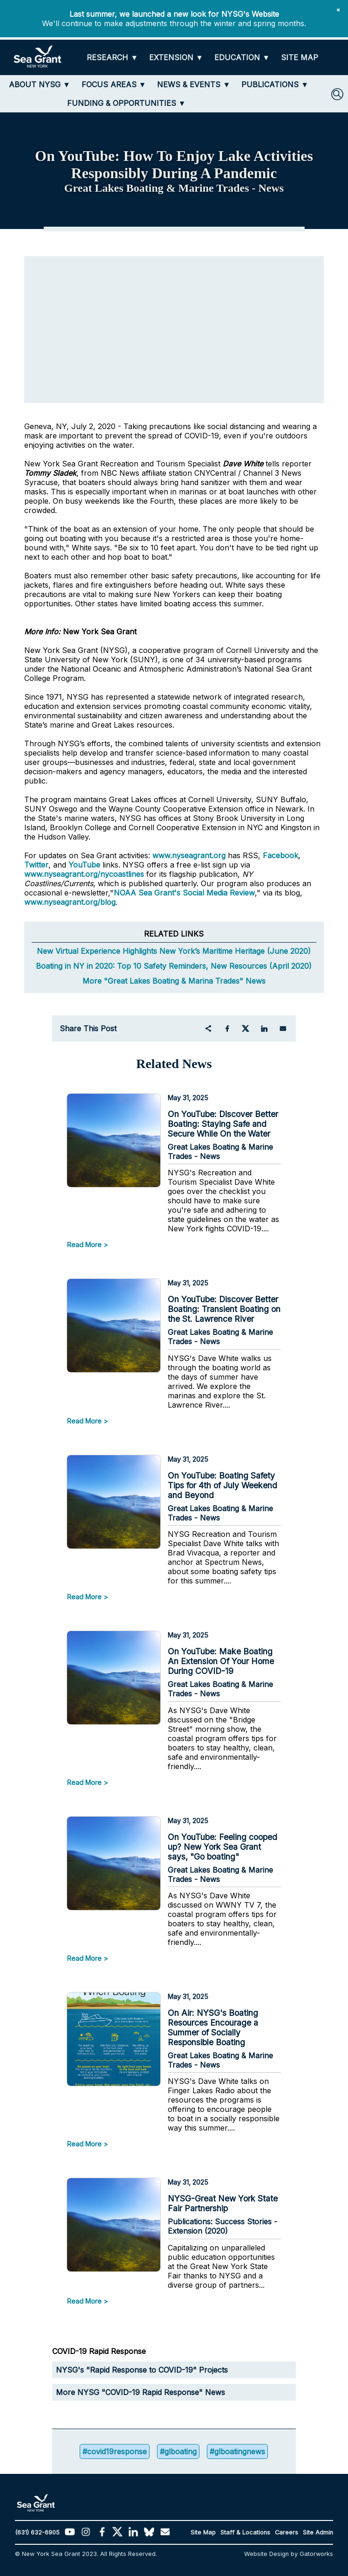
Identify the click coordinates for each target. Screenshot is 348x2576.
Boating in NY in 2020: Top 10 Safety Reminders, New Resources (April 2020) (174, 966)
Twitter (36, 864)
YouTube (85, 864)
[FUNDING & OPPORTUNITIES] (126, 103)
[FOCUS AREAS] (114, 84)
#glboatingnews (237, 2451)
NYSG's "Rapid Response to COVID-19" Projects (142, 2370)
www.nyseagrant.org (188, 855)
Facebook (280, 855)
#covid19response (114, 2451)
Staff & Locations (245, 2532)
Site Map (203, 2532)
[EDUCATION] (242, 57)
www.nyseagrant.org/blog (70, 902)
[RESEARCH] (112, 57)
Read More (84, 1245)
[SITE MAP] (299, 57)
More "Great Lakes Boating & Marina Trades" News (174, 981)
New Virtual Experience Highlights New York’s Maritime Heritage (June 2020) (174, 951)
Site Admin (318, 2532)
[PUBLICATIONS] (275, 84)
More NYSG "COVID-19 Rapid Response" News (140, 2392)
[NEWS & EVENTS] (193, 84)
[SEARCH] (337, 94)
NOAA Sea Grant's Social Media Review (184, 892)
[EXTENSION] (176, 57)
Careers (286, 2532)
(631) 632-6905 (37, 2532)
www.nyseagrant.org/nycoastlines (84, 874)
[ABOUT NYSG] (40, 84)
